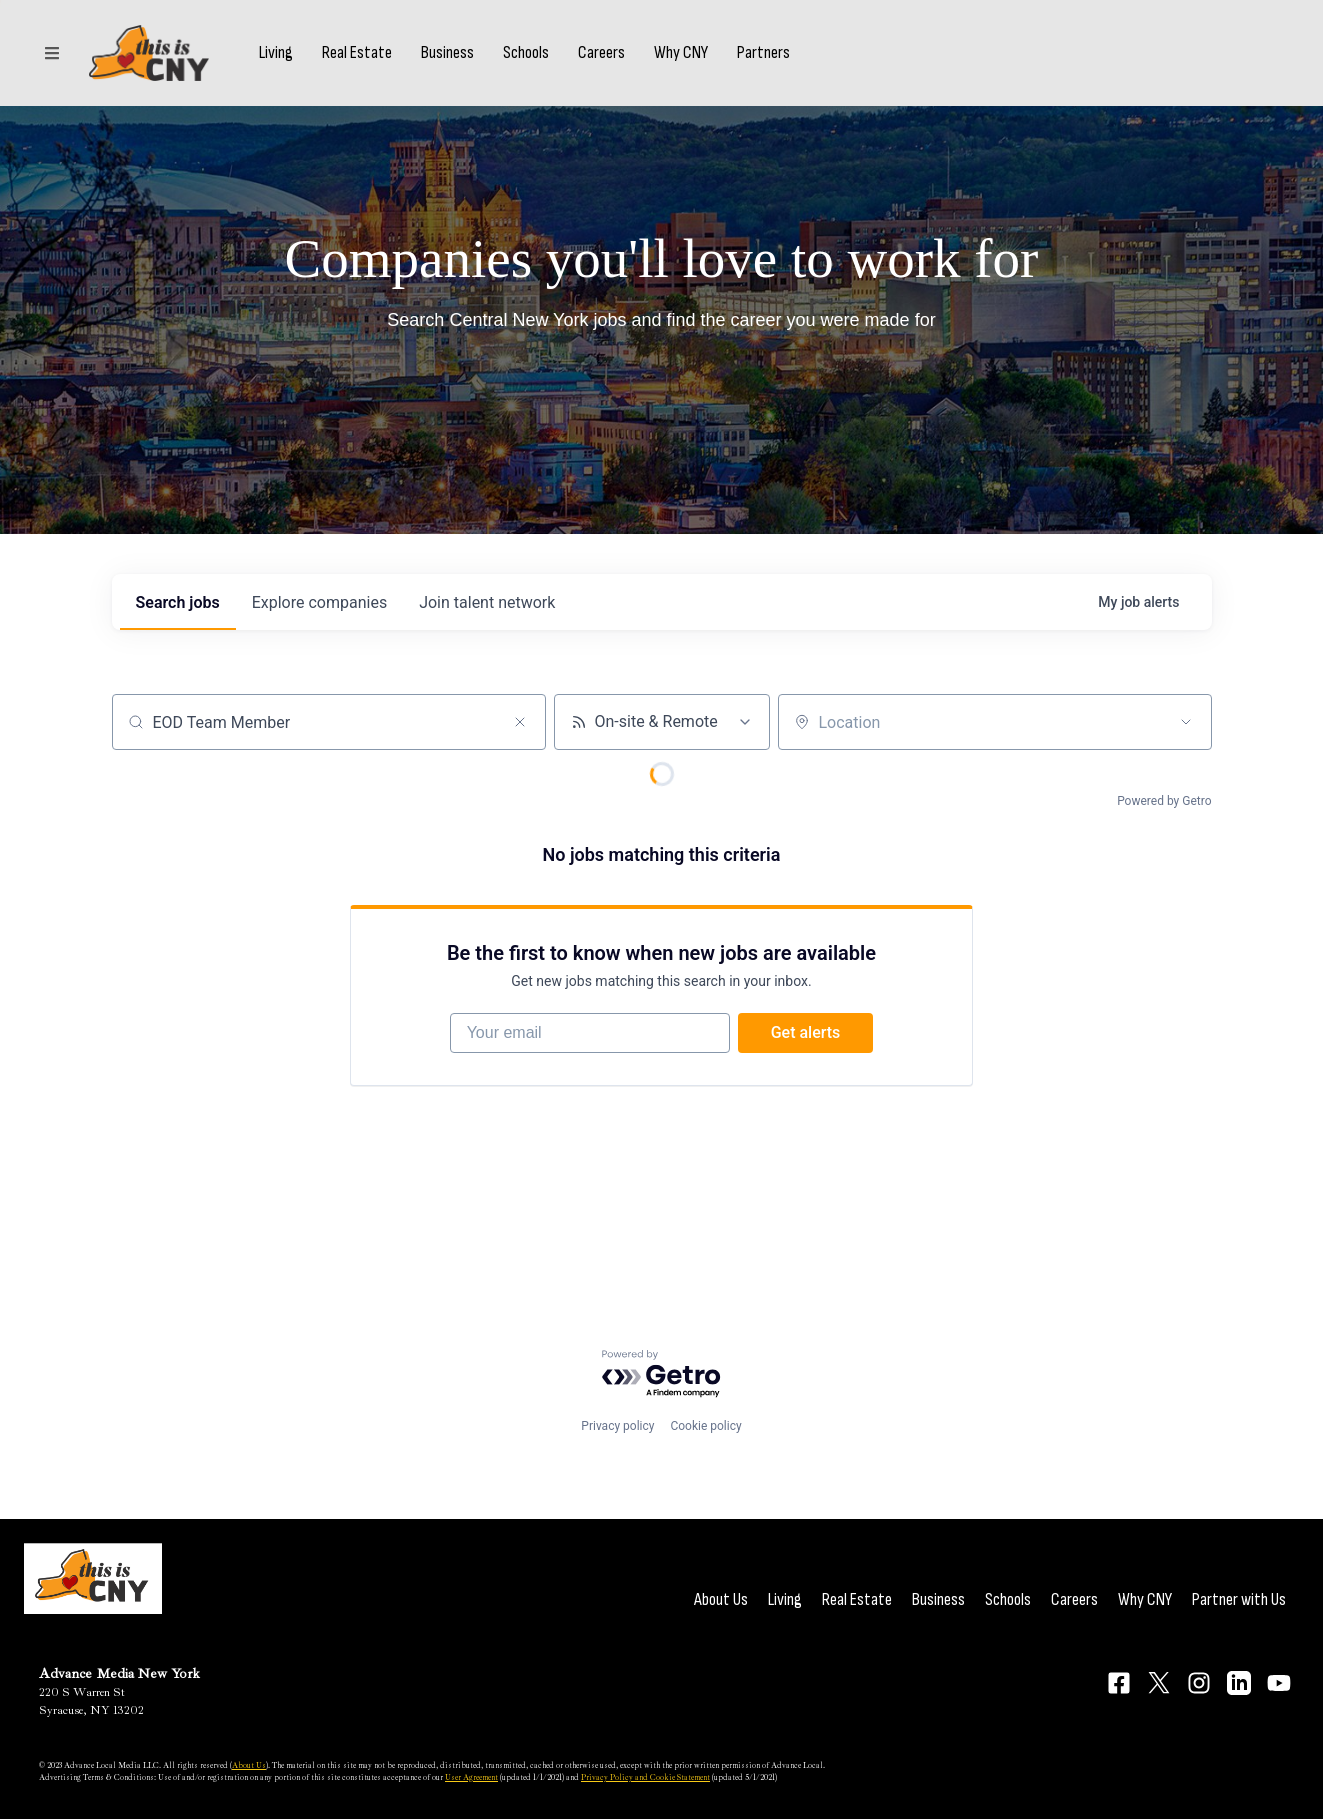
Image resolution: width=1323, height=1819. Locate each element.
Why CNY (681, 53)
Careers (601, 53)
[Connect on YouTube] (1279, 1683)
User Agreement (471, 1777)
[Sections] (52, 53)
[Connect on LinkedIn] (1239, 1683)
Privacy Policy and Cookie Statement (645, 1777)
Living (276, 53)
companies (319, 602)
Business (447, 53)
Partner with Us (1239, 1599)
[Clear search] (520, 722)
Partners (763, 53)
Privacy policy (617, 1426)
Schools (526, 53)
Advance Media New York (119, 1673)
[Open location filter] (1186, 722)
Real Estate (357, 53)
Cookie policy (705, 1426)
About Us (721, 1599)
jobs (178, 602)
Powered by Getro (1164, 801)
